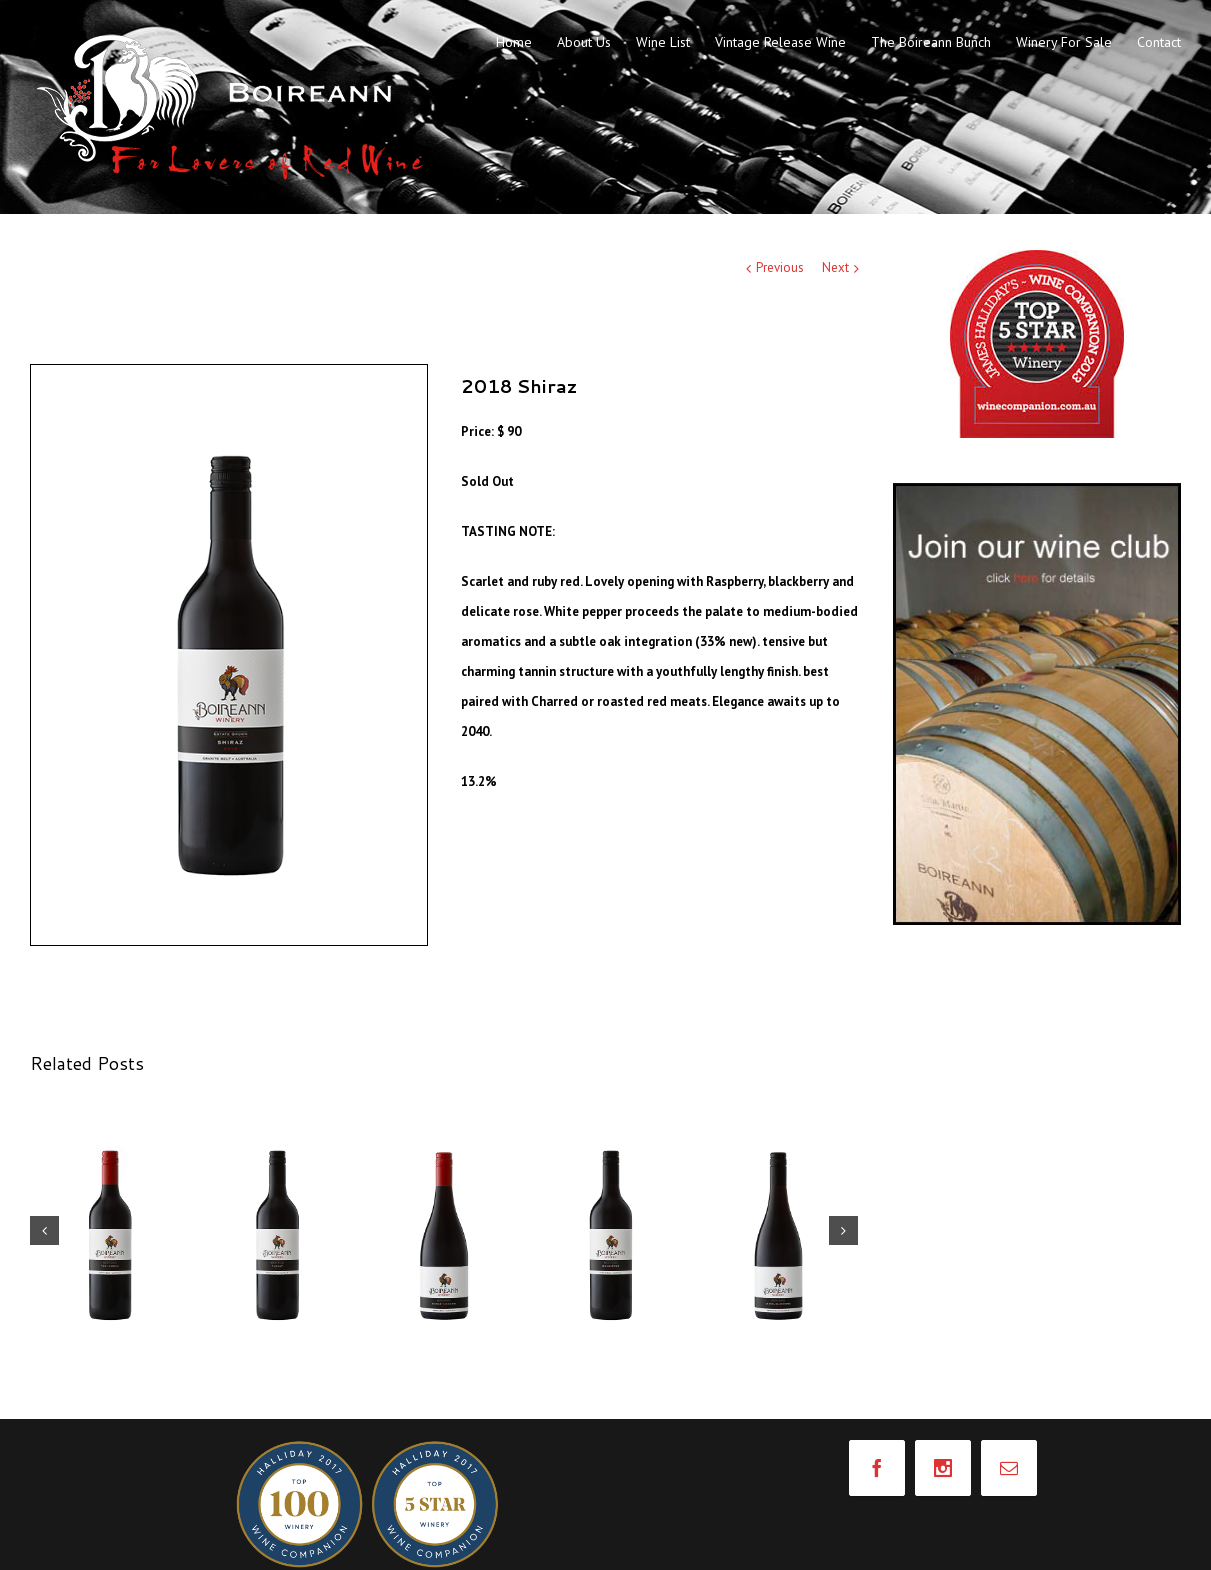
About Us (584, 42)
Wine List (663, 42)
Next (835, 267)
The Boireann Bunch (931, 42)
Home (514, 42)
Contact (1159, 42)
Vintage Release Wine (780, 42)
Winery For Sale (1064, 42)
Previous (780, 267)
